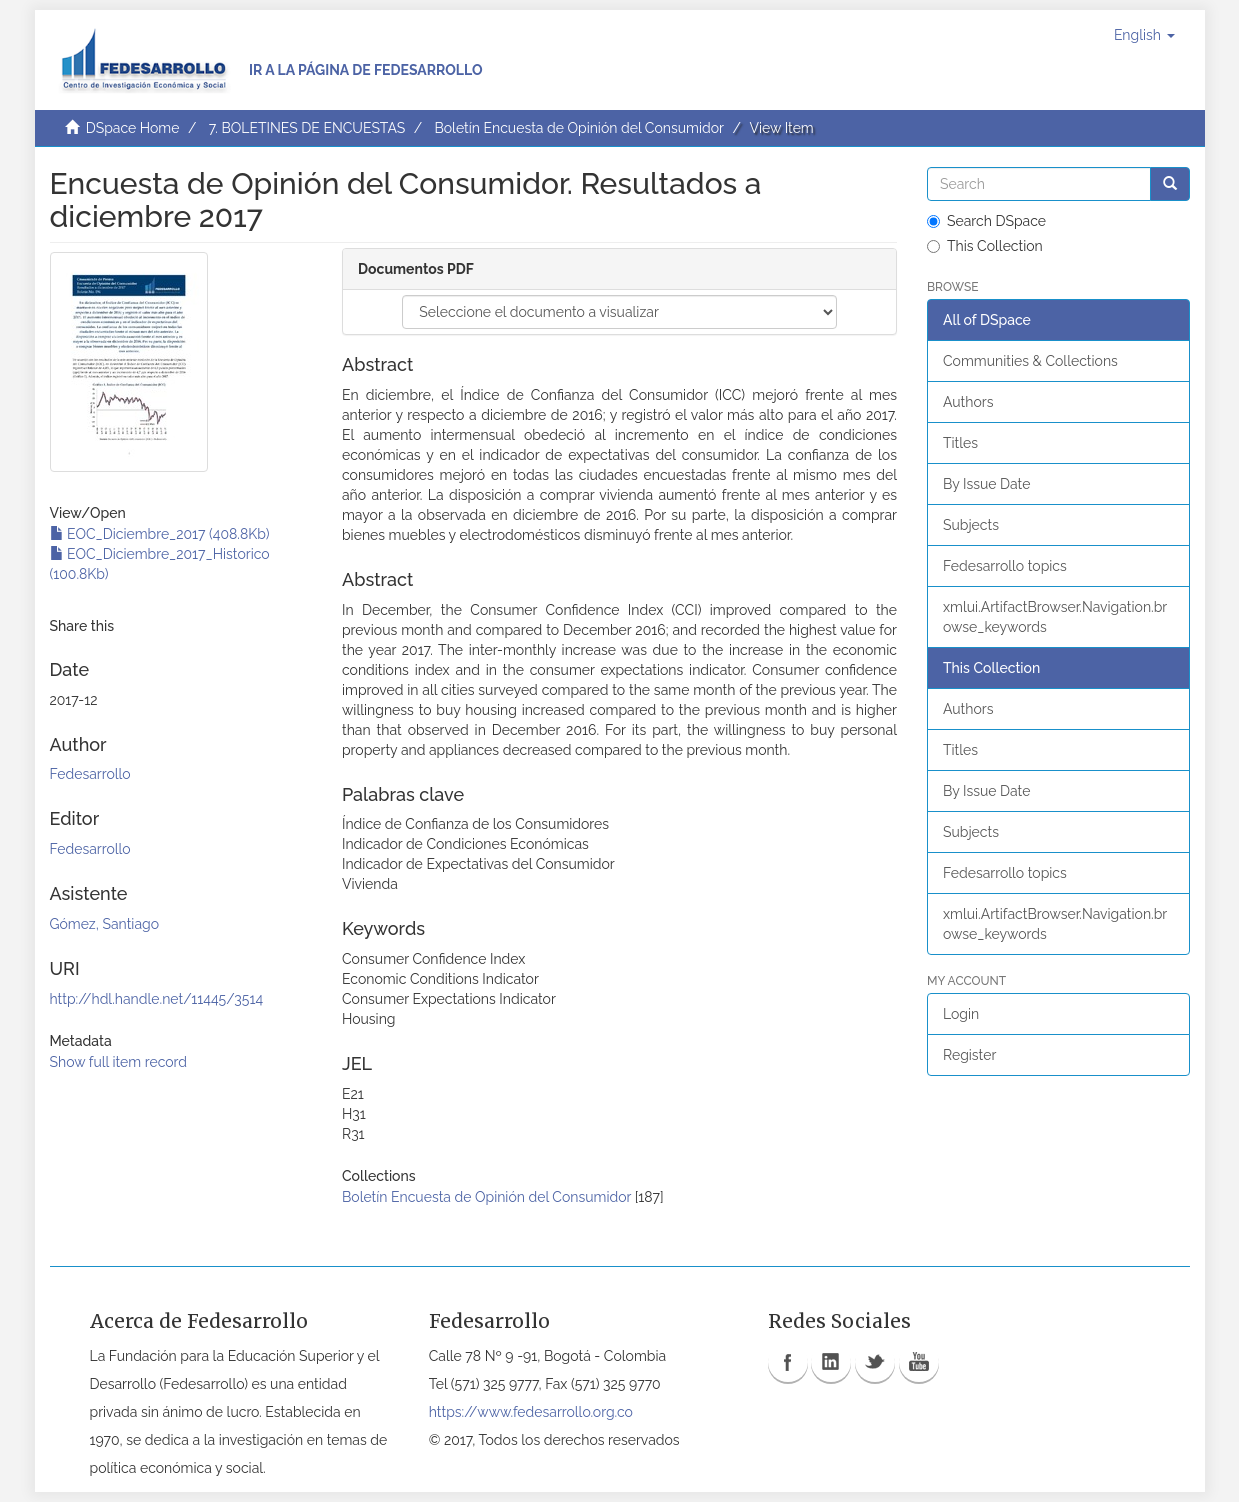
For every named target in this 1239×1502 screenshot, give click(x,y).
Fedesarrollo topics (1005, 566)
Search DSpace (986, 221)
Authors (968, 402)
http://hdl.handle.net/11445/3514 (157, 999)
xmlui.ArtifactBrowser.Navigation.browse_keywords (1055, 617)
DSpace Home (133, 128)
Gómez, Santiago (105, 924)
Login (961, 1014)
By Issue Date (986, 484)
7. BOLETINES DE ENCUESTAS (307, 128)
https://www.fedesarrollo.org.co (531, 1412)
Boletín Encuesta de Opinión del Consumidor (578, 128)
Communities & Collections (1030, 361)
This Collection (985, 246)
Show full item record (119, 1062)
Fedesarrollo (90, 774)
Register (969, 1055)
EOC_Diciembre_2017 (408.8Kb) (160, 534)
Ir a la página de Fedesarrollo (366, 70)
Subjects (971, 525)
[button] (1144, 35)
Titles (960, 443)
